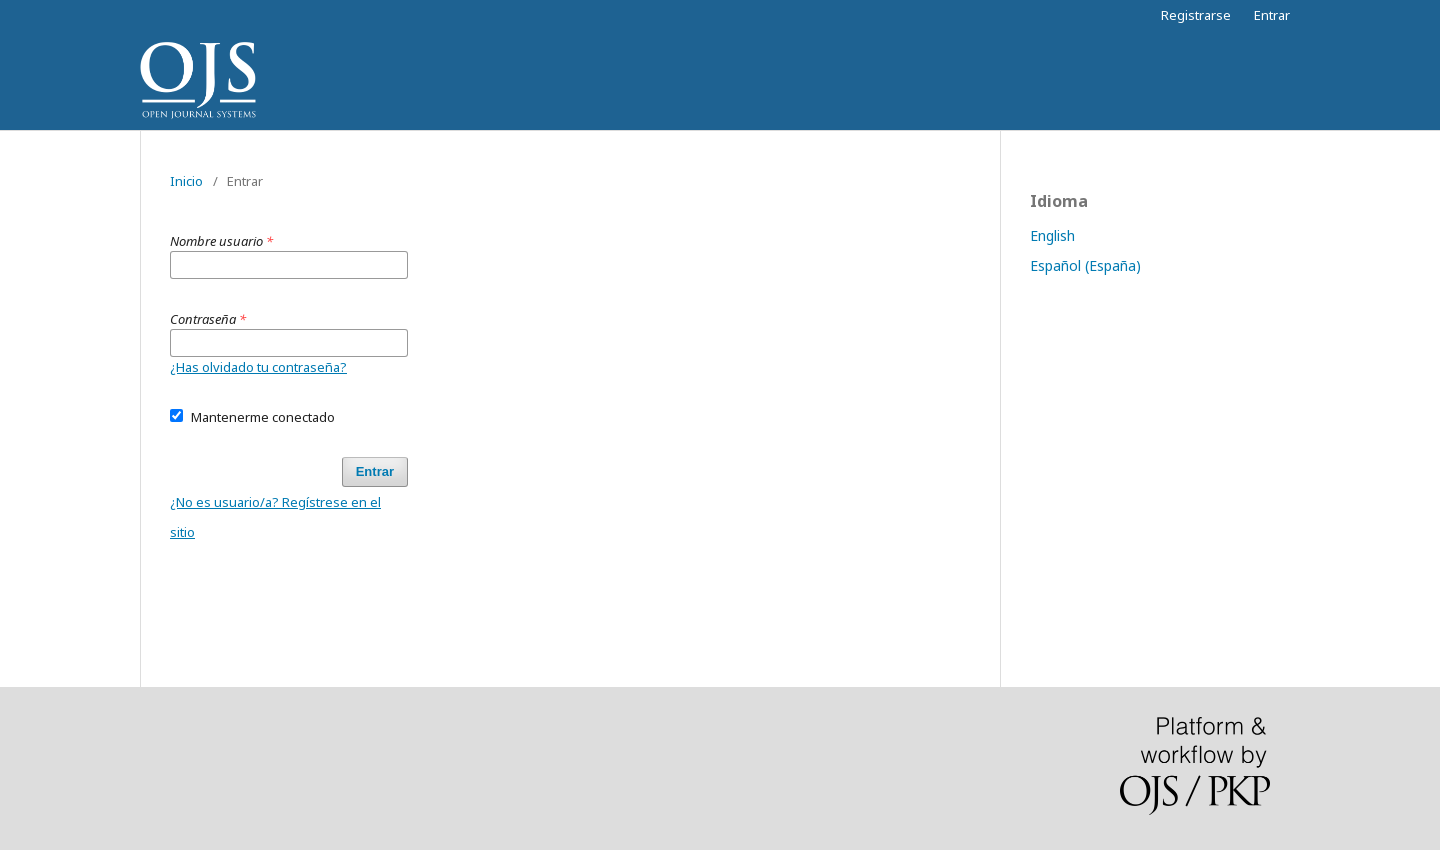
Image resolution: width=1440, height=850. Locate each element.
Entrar (1272, 15)
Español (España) (1085, 265)
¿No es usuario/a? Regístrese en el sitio (275, 517)
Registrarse (1196, 15)
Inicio (186, 181)
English (1052, 235)
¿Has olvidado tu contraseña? (258, 367)
